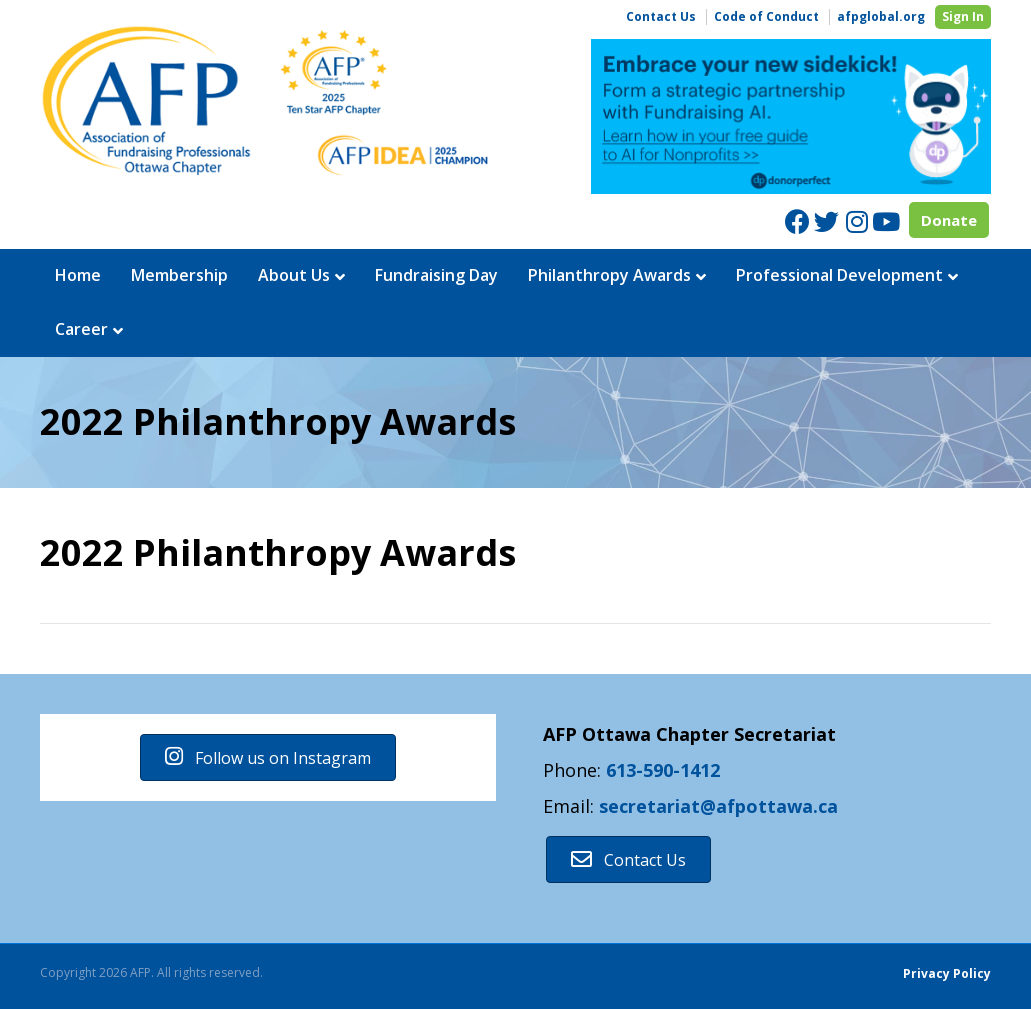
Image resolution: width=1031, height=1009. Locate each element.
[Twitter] (826, 221)
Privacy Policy (947, 973)
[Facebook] (797, 221)
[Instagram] (855, 221)
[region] (791, 117)
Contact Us (661, 17)
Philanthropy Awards (609, 275)
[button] (268, 757)
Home (78, 275)
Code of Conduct (766, 17)
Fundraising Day (436, 275)
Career (81, 329)
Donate (949, 220)
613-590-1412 (663, 770)
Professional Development (839, 275)
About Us (294, 275)
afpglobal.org (881, 17)
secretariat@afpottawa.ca (718, 806)
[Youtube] (884, 221)
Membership (179, 275)
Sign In (963, 16)
